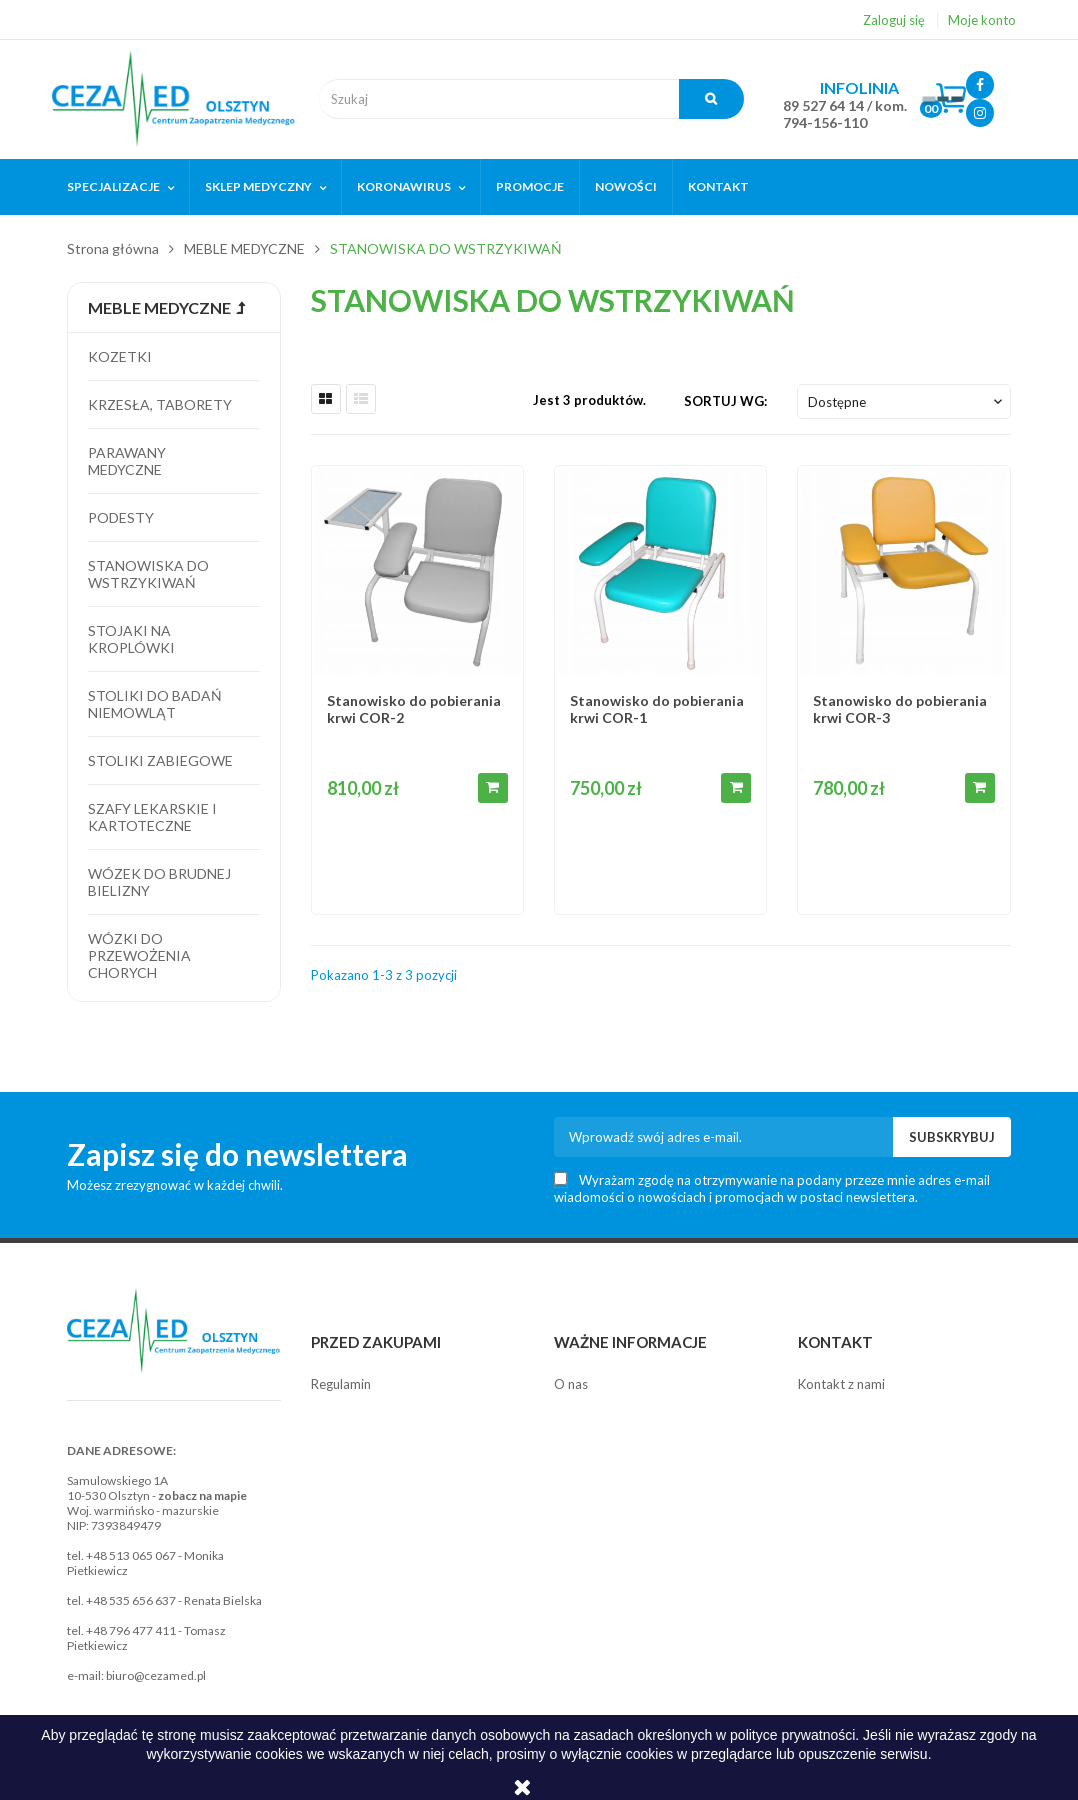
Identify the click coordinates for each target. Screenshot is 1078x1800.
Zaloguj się (894, 20)
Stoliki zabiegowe (160, 760)
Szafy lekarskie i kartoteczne (152, 817)
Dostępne (907, 402)
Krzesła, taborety (160, 404)
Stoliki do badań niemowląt (155, 704)
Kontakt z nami (841, 1384)
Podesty (121, 517)
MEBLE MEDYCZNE (159, 307)
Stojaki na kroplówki (131, 639)
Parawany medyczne (127, 461)
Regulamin (341, 1384)
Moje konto (982, 20)
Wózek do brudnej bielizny (159, 882)
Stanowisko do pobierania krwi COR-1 (657, 709)
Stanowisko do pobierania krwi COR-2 (414, 709)
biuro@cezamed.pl (156, 1675)
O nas (571, 1384)
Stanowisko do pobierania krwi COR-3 (900, 709)
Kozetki (120, 356)
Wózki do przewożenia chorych (139, 955)
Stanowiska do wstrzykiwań (148, 574)
